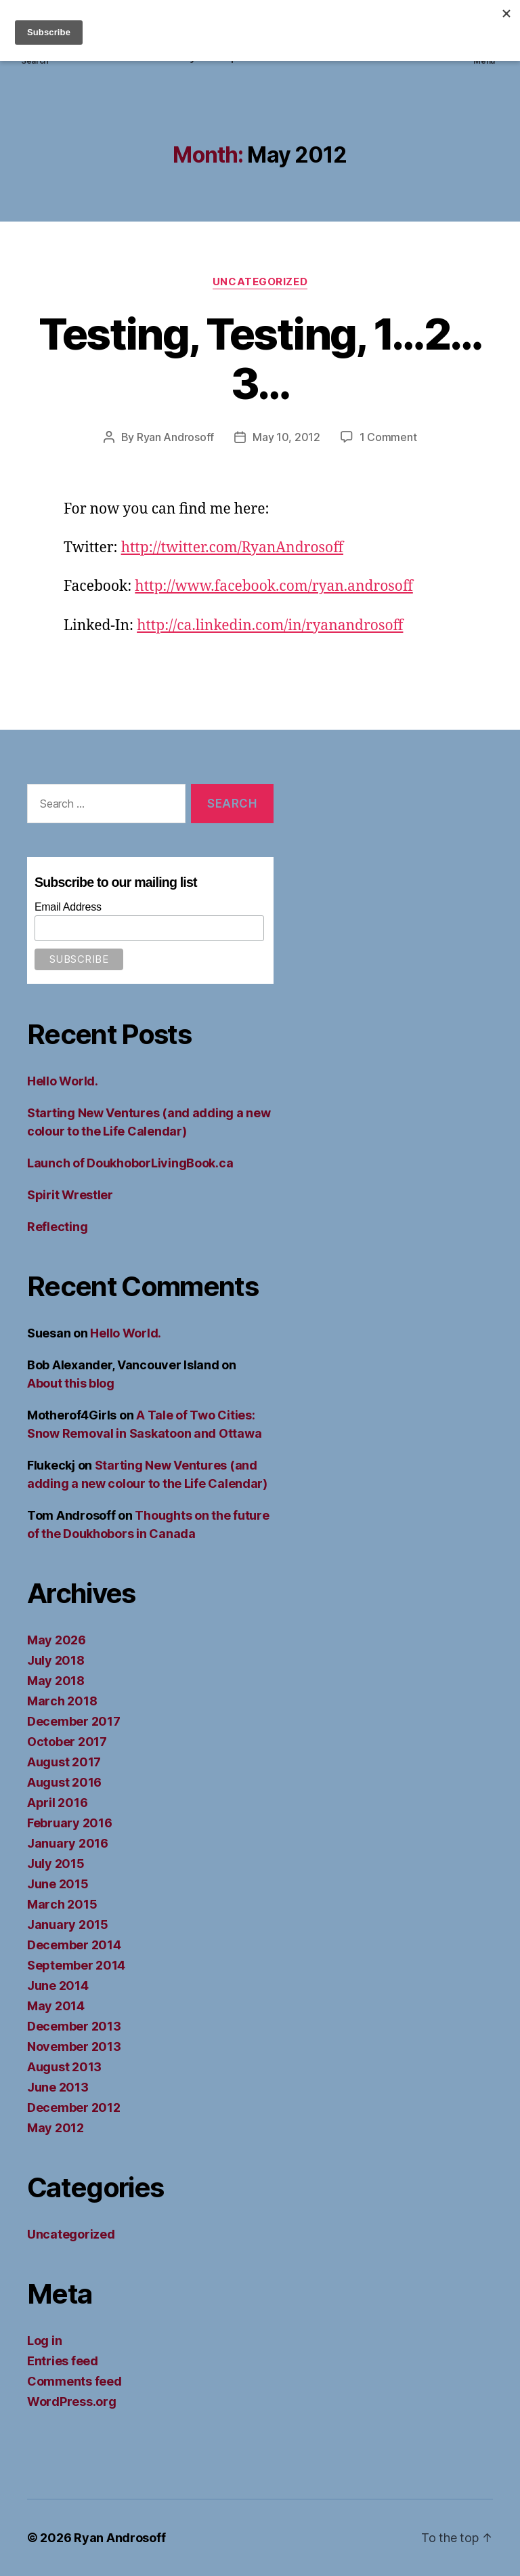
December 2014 (74, 1945)
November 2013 (74, 2046)
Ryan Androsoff (175, 437)
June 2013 (58, 2087)
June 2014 (58, 1985)
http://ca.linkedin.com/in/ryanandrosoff (270, 626)
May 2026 (56, 1640)
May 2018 (56, 1681)
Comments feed (74, 2381)
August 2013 (64, 2067)
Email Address (68, 907)
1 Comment (388, 437)
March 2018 (62, 1701)
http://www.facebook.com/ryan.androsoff (273, 586)
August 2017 (64, 1762)
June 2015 (58, 1884)
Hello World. (62, 1081)
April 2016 (57, 1802)
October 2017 (67, 1741)
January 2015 (67, 1924)
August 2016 (64, 1782)
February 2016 (69, 1823)
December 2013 (74, 2026)
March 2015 (62, 1904)
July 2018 (56, 1660)
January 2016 (67, 1843)
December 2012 (74, 2107)
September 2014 (76, 1965)
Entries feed (62, 2361)
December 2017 (74, 1721)
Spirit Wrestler (70, 1195)
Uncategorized (260, 282)
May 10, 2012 (286, 437)
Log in (44, 2340)
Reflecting (57, 1227)
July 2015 (56, 1863)
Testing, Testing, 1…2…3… (260, 358)
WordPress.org (71, 2401)
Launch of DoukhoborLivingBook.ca (130, 1163)
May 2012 (55, 2128)
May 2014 (56, 2006)
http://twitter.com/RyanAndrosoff (232, 548)
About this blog (70, 1383)
